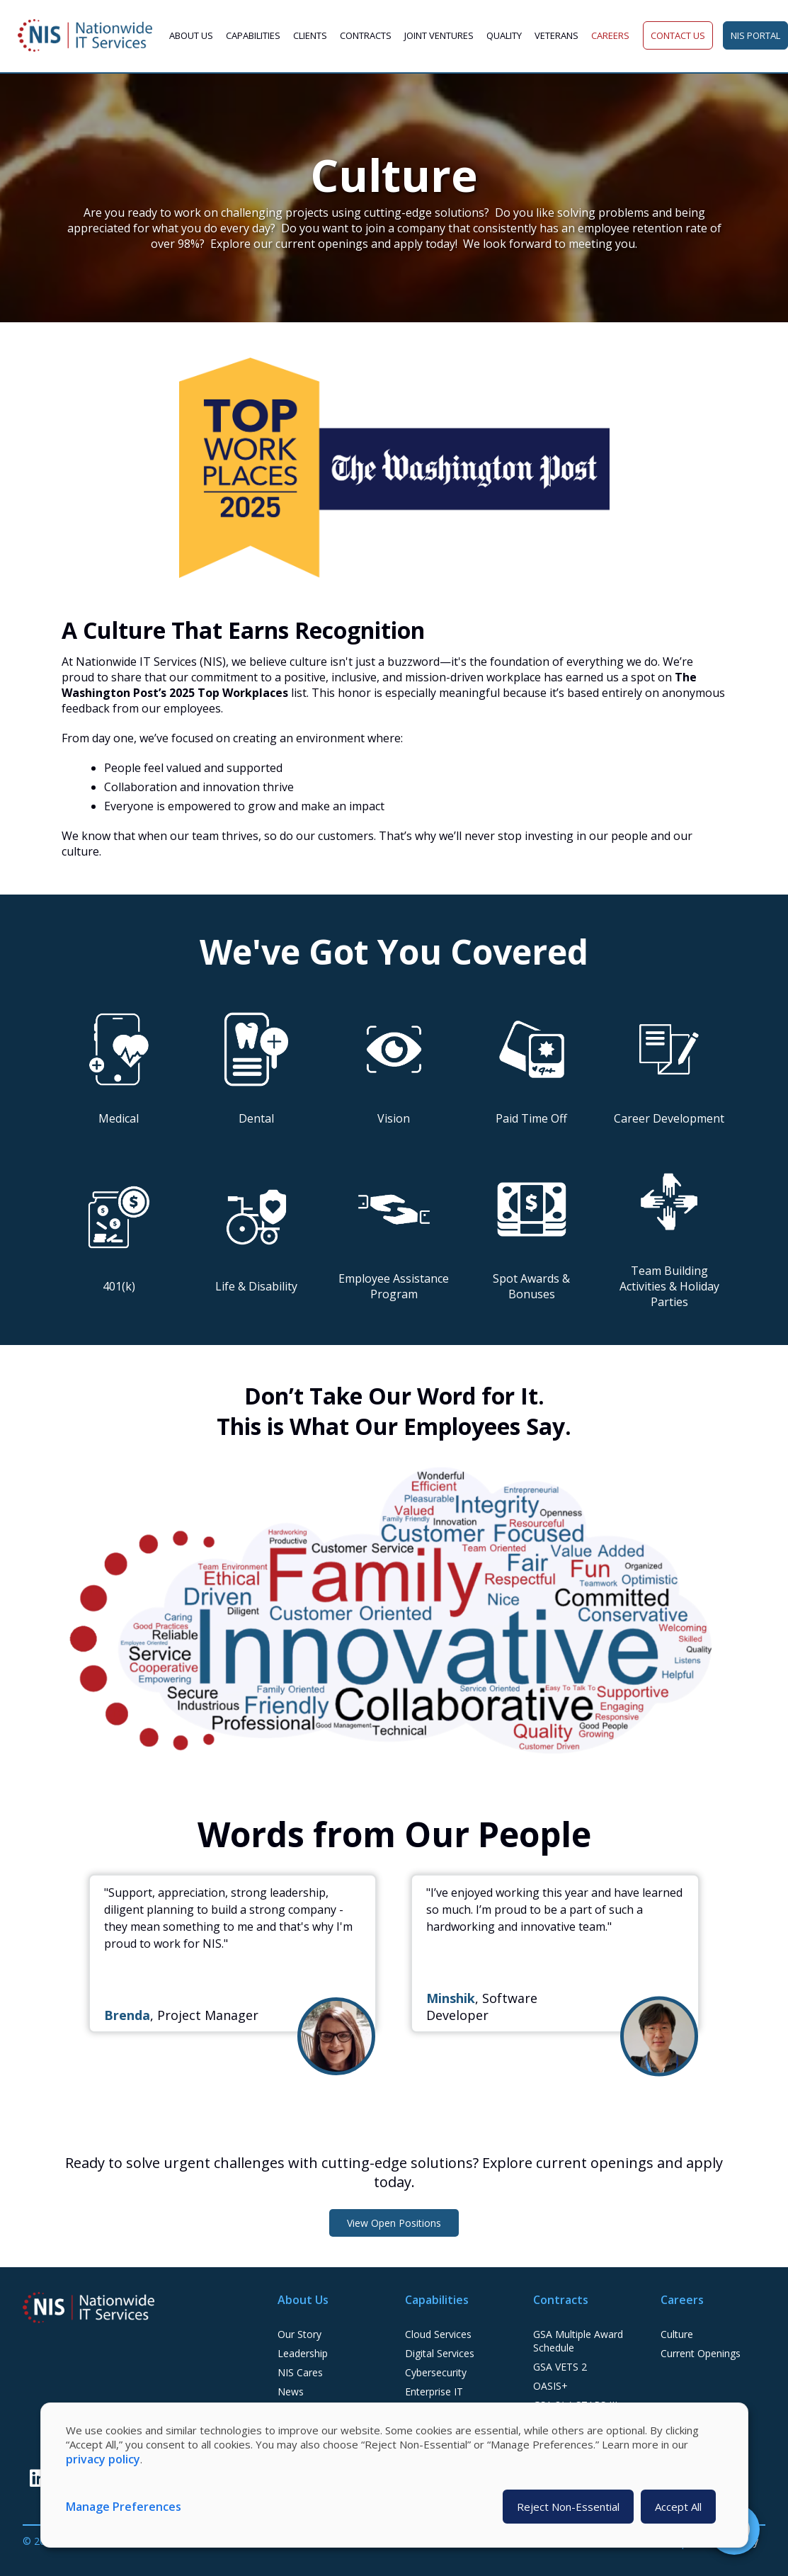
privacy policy (103, 2459)
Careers (610, 35)
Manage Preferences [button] (123, 2506)
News (291, 2391)
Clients (310, 35)
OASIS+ (550, 2386)
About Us (191, 35)
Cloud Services (438, 2334)
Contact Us (678, 35)
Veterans (556, 35)
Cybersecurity (436, 2372)
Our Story (299, 2334)
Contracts (366, 35)
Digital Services (439, 2353)
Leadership (303, 2353)
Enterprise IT (434, 2391)
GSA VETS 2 (560, 2366)
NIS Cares (300, 2372)
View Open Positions (394, 2223)
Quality (504, 35)
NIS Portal (755, 35)
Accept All (678, 2507)
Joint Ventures (439, 35)
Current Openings (701, 2353)
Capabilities (253, 35)
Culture (677, 2334)
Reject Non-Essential (568, 2507)
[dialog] (394, 2475)
